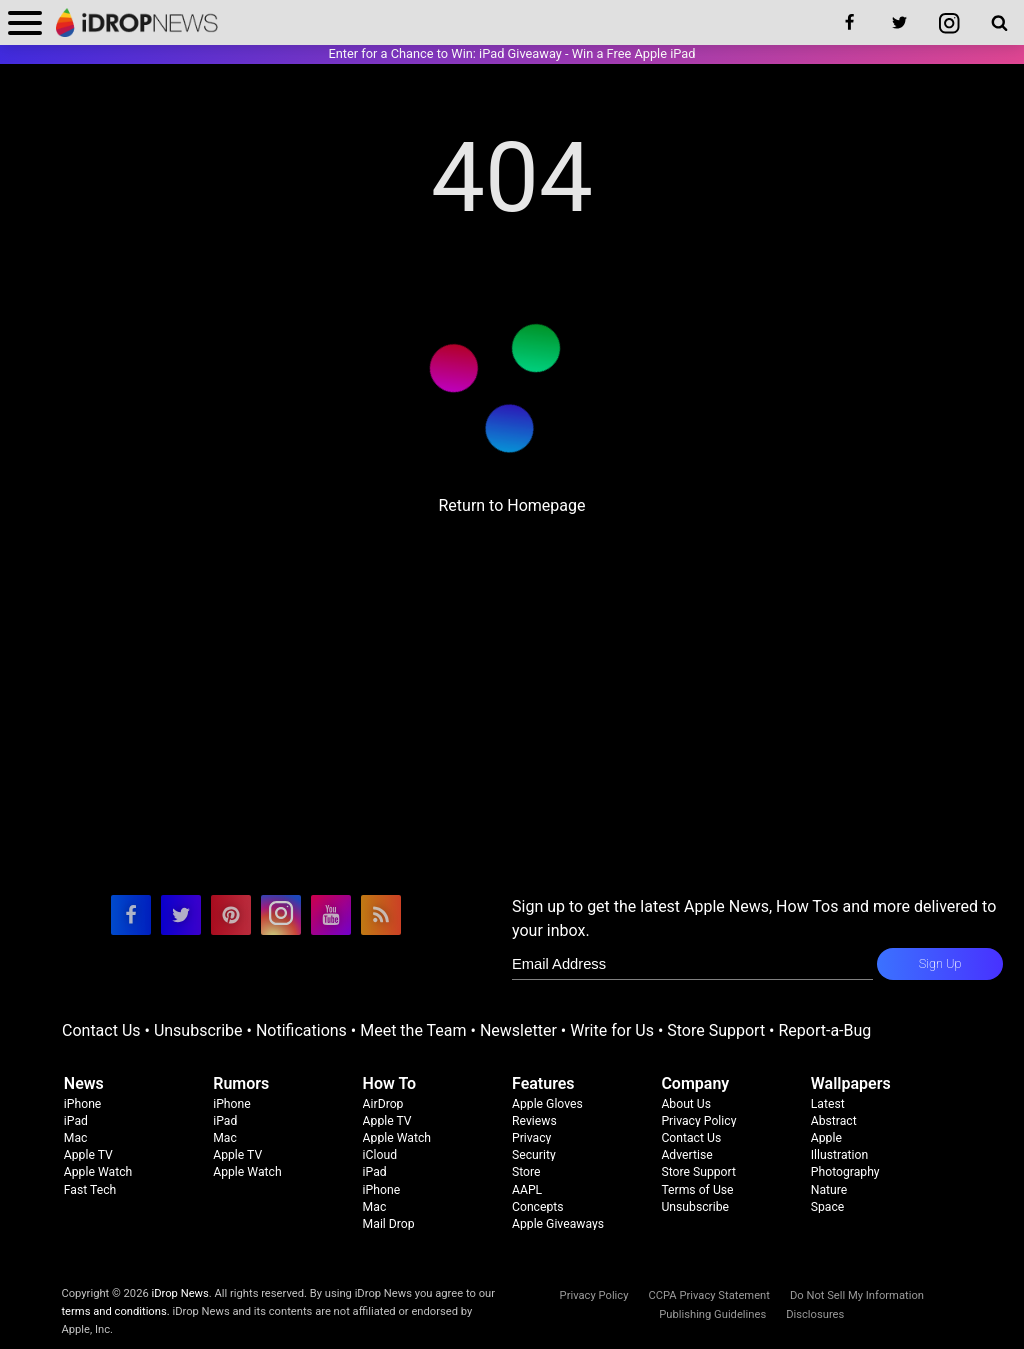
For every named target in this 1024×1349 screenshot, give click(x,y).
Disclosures (815, 1314)
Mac (76, 1138)
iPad (76, 1121)
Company (695, 1083)
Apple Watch (98, 1172)
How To (389, 1083)
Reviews (534, 1121)
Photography (845, 1172)
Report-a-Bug (824, 1030)
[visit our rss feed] (381, 915)
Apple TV (88, 1155)
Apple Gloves (547, 1104)
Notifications (301, 1030)
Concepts (538, 1207)
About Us (686, 1104)
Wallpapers (851, 1083)
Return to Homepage (511, 505)
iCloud (380, 1155)
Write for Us (612, 1030)
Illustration (839, 1155)
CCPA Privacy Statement (708, 1295)
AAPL (527, 1190)
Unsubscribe (198, 1030)
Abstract (834, 1121)
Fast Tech (90, 1190)
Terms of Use (697, 1190)
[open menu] (25, 22)
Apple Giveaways (558, 1224)
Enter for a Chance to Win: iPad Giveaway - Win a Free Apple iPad (511, 53)
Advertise (686, 1155)
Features (543, 1083)
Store (526, 1172)
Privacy (531, 1138)
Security (534, 1155)
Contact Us (101, 1030)
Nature (829, 1190)
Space (828, 1207)
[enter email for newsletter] (692, 964)
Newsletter (518, 1030)
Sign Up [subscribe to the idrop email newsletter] (940, 963)
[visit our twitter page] (181, 915)
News (84, 1083)
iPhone (83, 1104)
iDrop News (180, 1293)
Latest (828, 1104)
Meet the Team (413, 1030)
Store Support (716, 1030)
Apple (826, 1138)
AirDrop (383, 1104)
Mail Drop (389, 1224)
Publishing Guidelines (712, 1314)
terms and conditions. (115, 1311)
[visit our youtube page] (331, 915)
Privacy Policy (698, 1121)
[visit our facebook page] (131, 915)
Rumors (241, 1083)
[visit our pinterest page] (231, 915)
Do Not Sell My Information (857, 1295)
